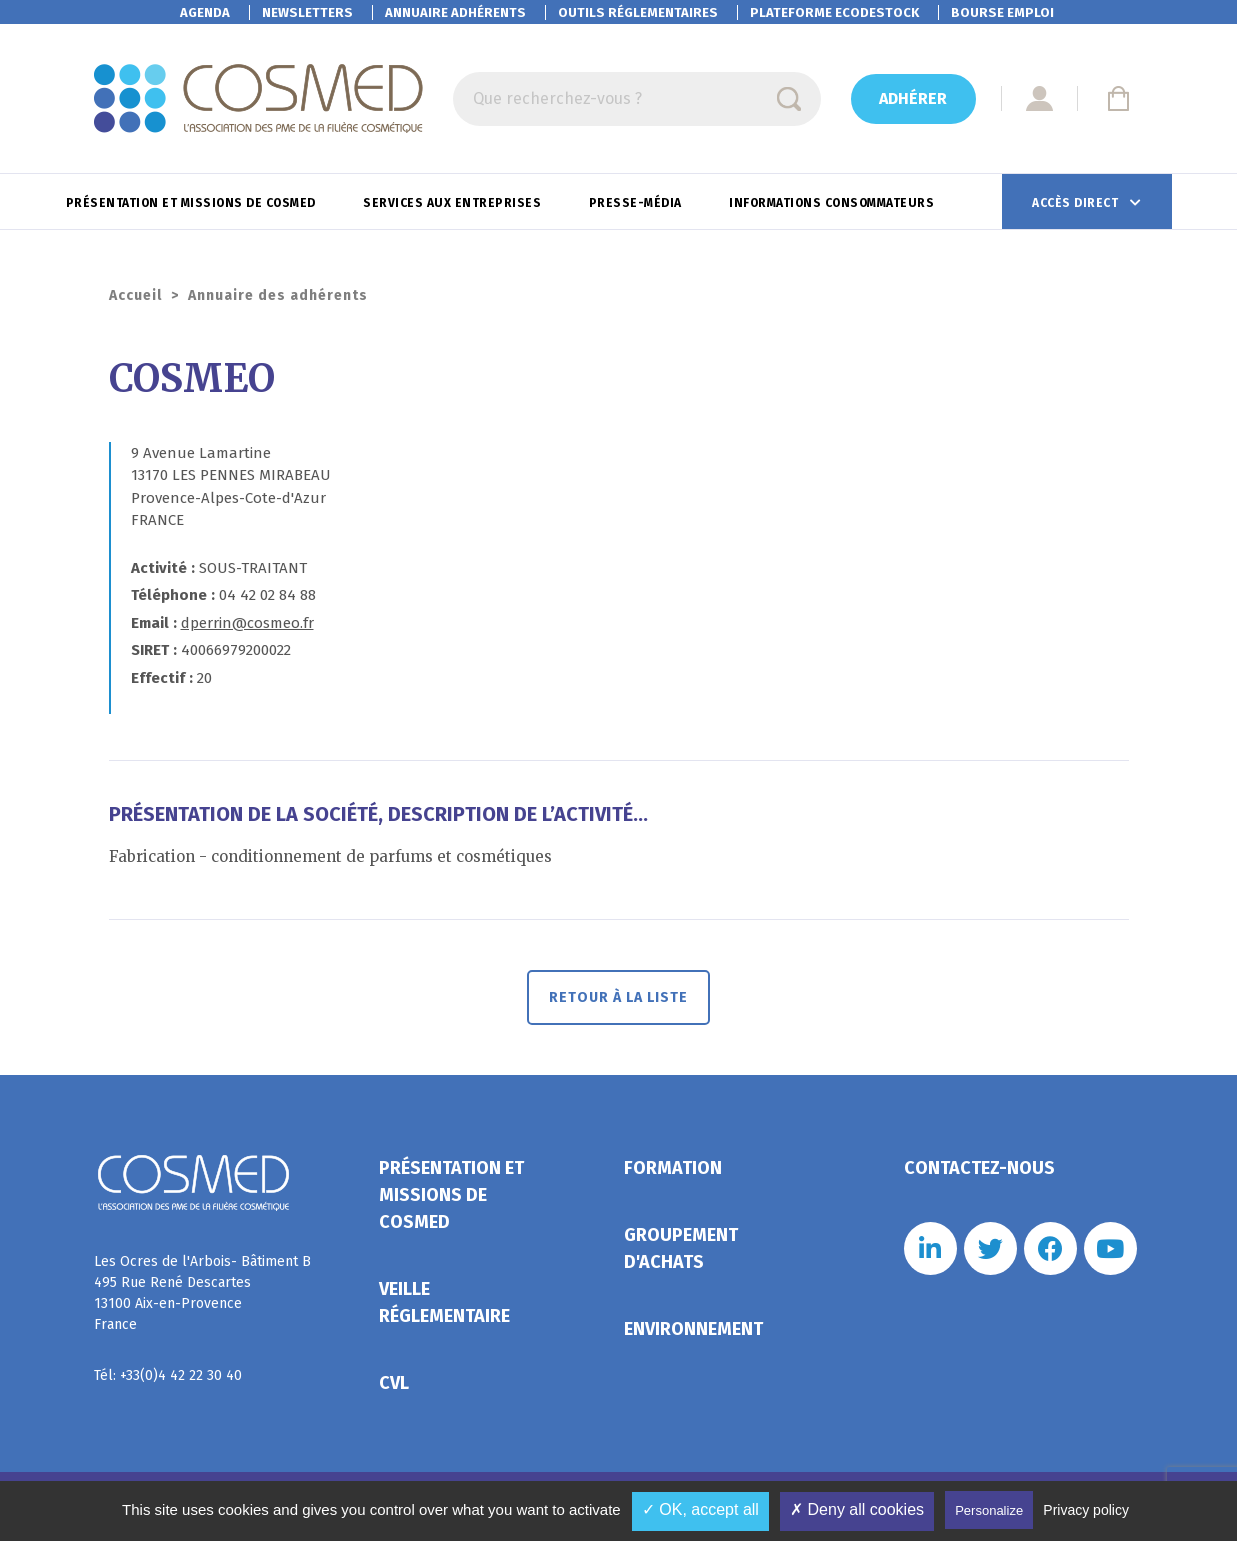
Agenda (205, 12)
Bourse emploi (1002, 12)
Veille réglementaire (444, 1302)
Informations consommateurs (833, 203)
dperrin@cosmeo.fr (247, 623)
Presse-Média (637, 203)
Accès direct (1077, 203)
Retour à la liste (618, 997)
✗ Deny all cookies (857, 1509)
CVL (394, 1383)
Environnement (693, 1329)
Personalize (989, 1510)
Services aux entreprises (454, 203)
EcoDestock (834, 12)
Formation (673, 1168)
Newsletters (307, 12)
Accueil (135, 295)
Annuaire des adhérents (278, 295)
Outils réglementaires (638, 12)
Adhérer (913, 98)
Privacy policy (1086, 1510)
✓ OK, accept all (700, 1509)
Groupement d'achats (681, 1248)
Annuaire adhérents (455, 12)
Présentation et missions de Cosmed (193, 203)
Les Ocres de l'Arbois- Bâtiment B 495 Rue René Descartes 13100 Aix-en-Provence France (202, 1293)
